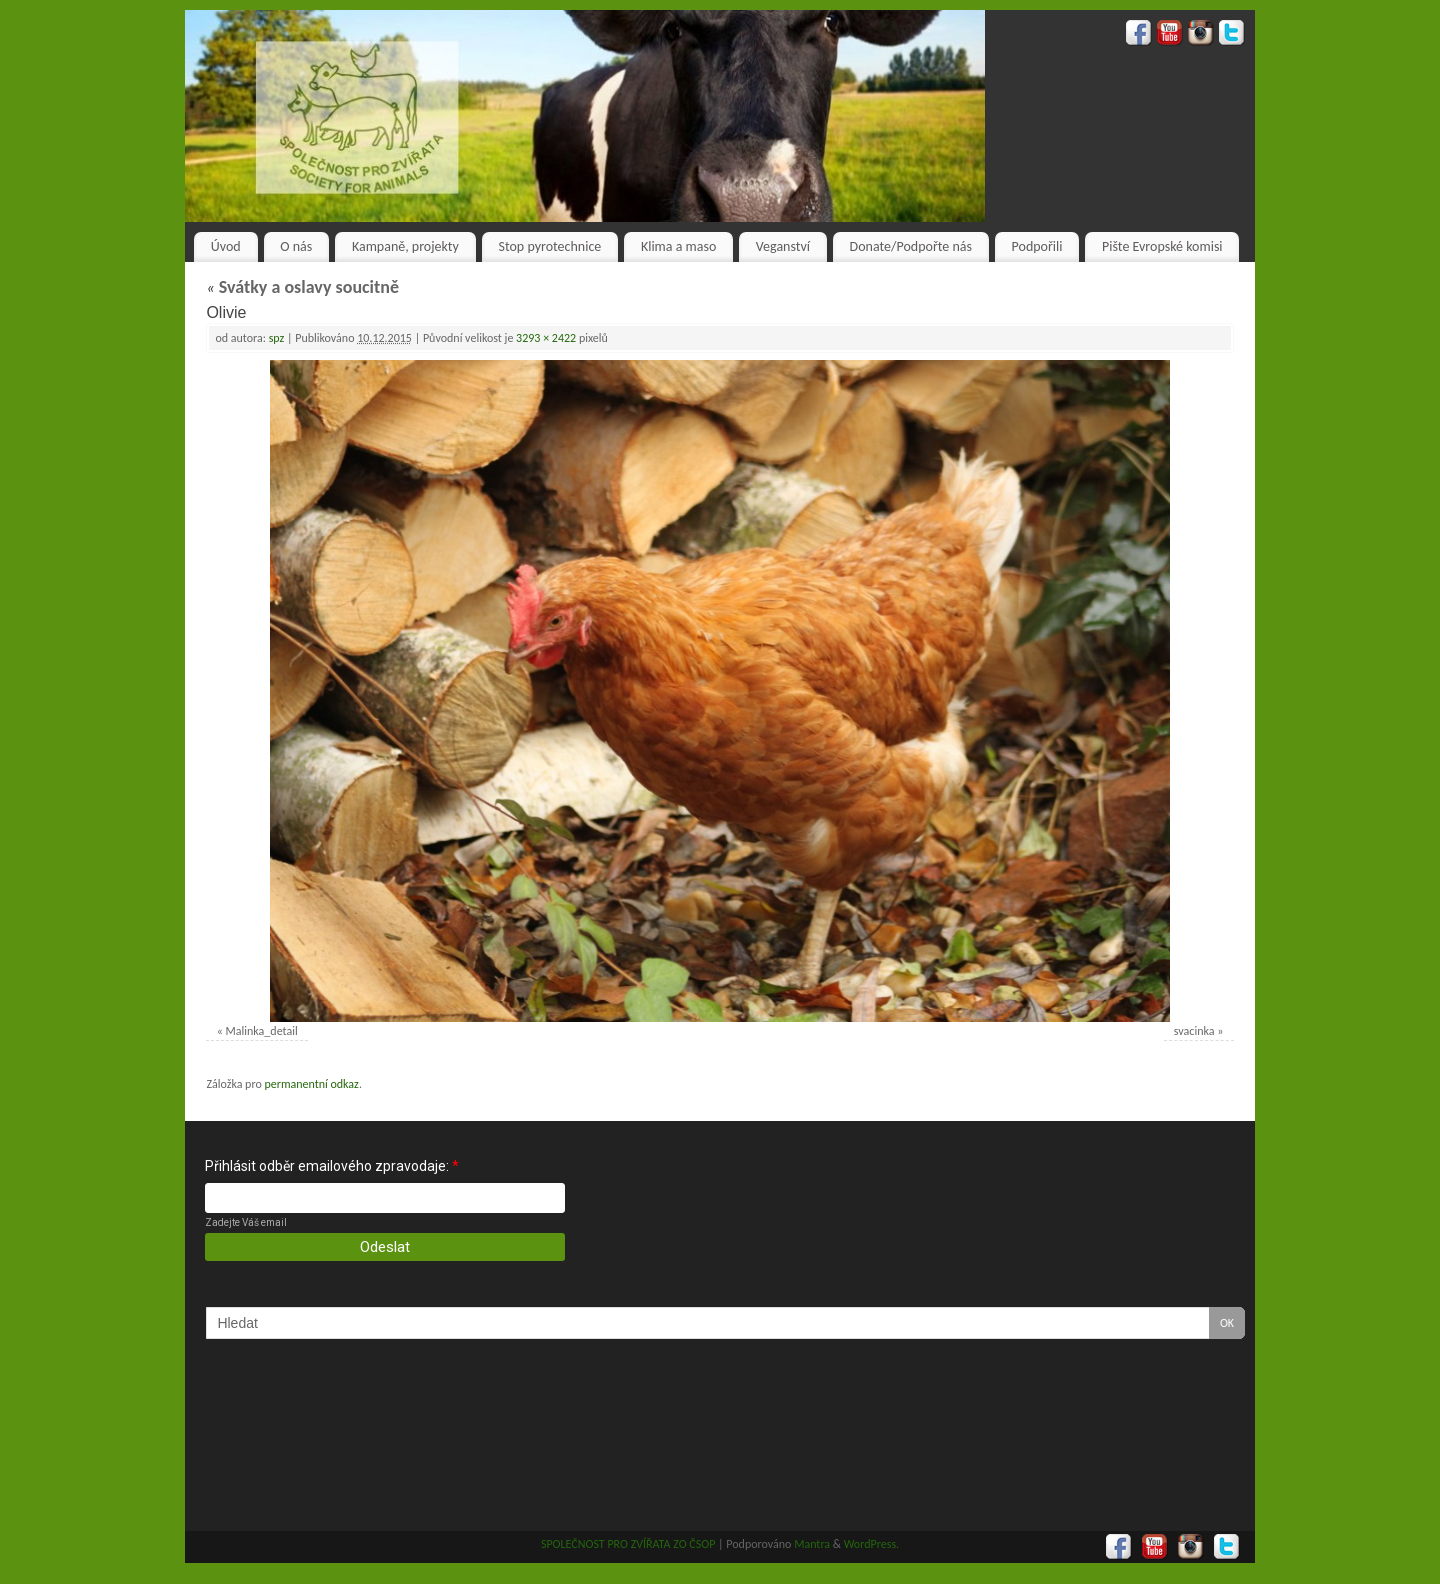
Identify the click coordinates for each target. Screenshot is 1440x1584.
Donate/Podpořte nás (911, 246)
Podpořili (1037, 246)
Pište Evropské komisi (1162, 246)
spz (277, 338)
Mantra (812, 1544)
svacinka (1194, 1031)
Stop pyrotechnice (550, 246)
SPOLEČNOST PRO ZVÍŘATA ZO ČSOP (628, 1544)
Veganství (783, 246)
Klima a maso (678, 246)
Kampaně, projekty (405, 246)
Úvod (226, 246)
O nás (296, 246)
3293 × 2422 (546, 338)
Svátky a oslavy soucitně (302, 287)
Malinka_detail (262, 1031)
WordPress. (871, 1544)
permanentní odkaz (311, 1084)
